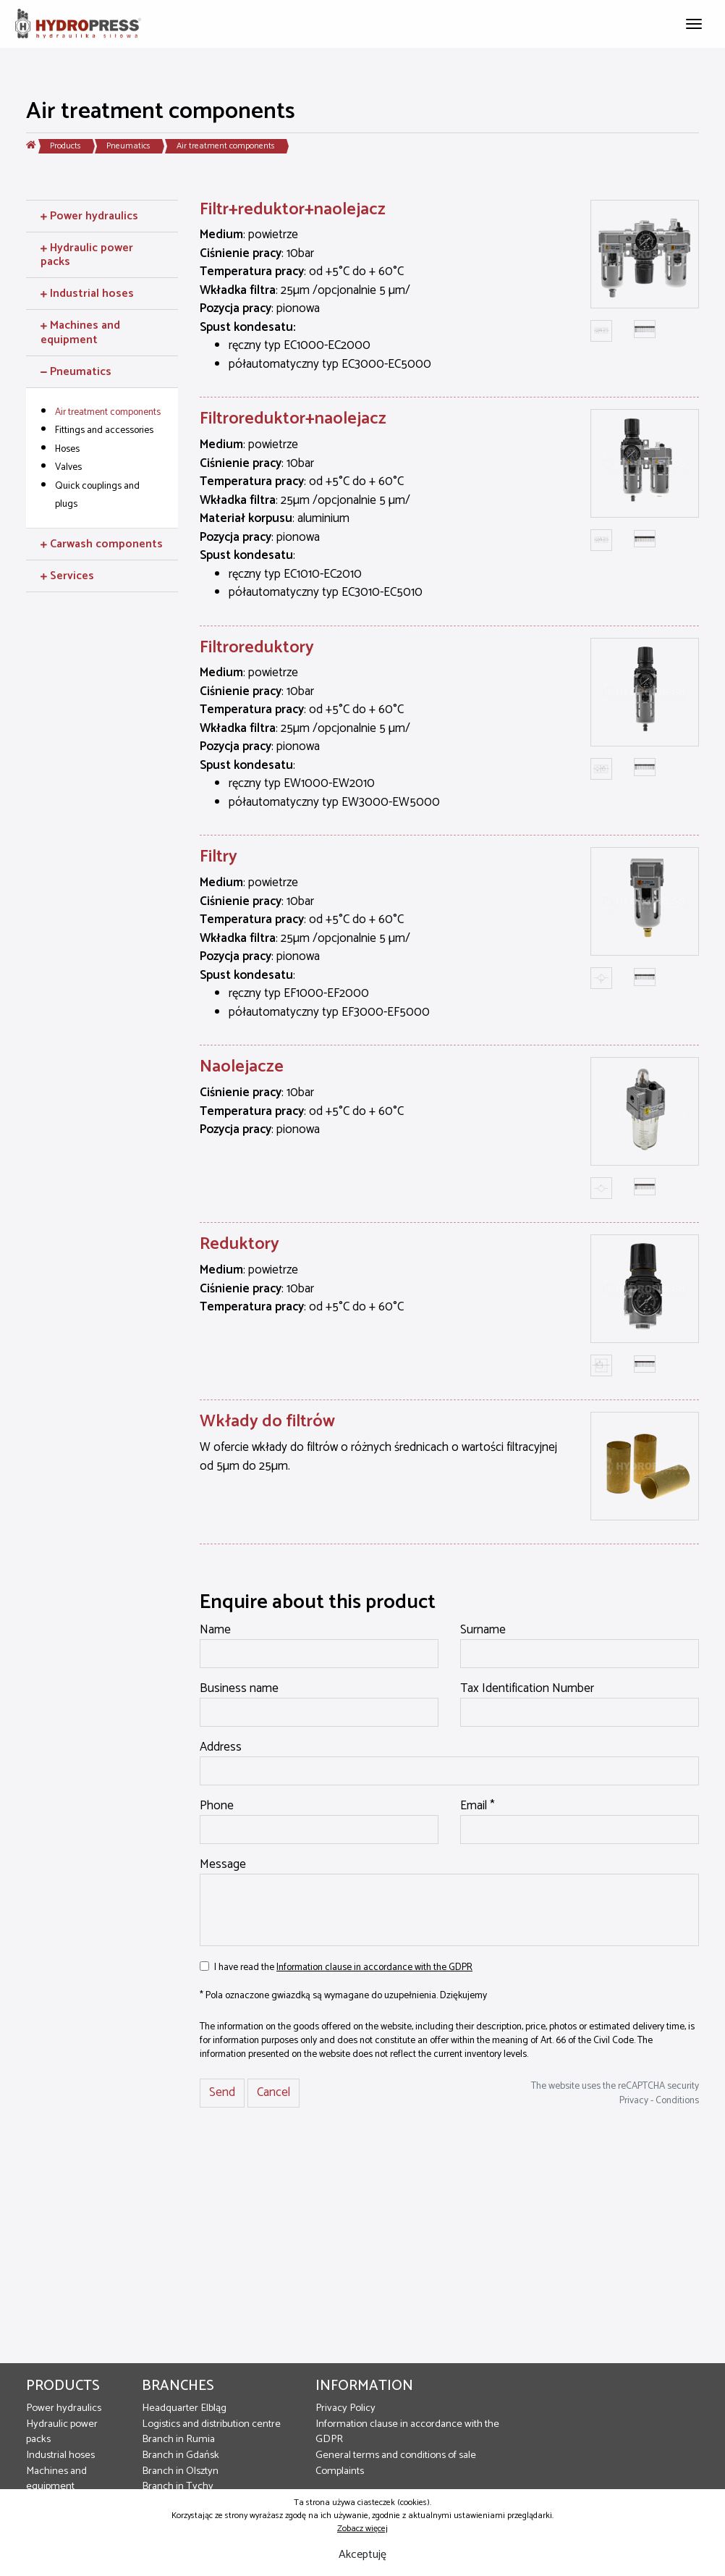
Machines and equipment (56, 2479)
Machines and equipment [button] (80, 332)
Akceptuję (362, 2554)
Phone (217, 1806)
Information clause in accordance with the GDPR (374, 1967)
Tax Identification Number (527, 1689)
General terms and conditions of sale (395, 2455)
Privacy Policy (345, 2408)
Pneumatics (128, 146)
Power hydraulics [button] (89, 216)
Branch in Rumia (178, 2439)
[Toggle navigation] (694, 22)
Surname (483, 1630)
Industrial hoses (60, 2455)
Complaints (339, 2471)
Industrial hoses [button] (87, 293)
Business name (239, 1689)
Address (221, 1747)
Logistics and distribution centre (211, 2424)
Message (223, 1865)
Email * (477, 1806)
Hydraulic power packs (62, 2432)
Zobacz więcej (362, 2528)
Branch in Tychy (177, 2486)
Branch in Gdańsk (180, 2455)
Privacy (633, 2100)
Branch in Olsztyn (180, 2471)
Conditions (677, 2100)
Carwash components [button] (102, 544)
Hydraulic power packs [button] (87, 255)
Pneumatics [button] (76, 372)
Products (65, 146)
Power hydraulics (63, 2408)
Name (215, 1630)
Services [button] (67, 576)
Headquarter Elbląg (184, 2408)
